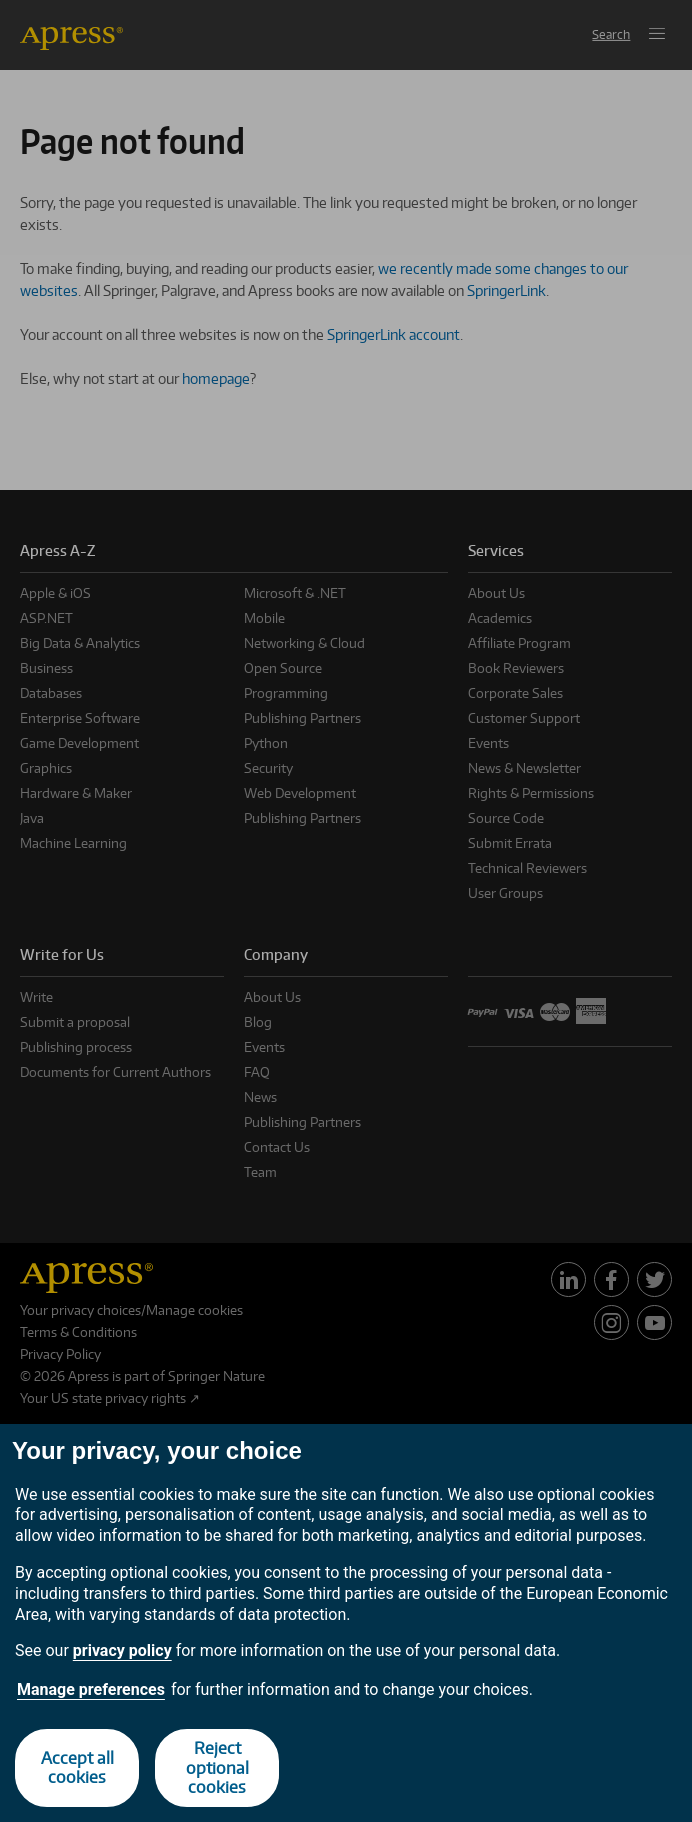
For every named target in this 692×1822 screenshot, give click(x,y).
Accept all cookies (77, 1767)
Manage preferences (91, 1689)
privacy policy (122, 1650)
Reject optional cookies (217, 1767)
